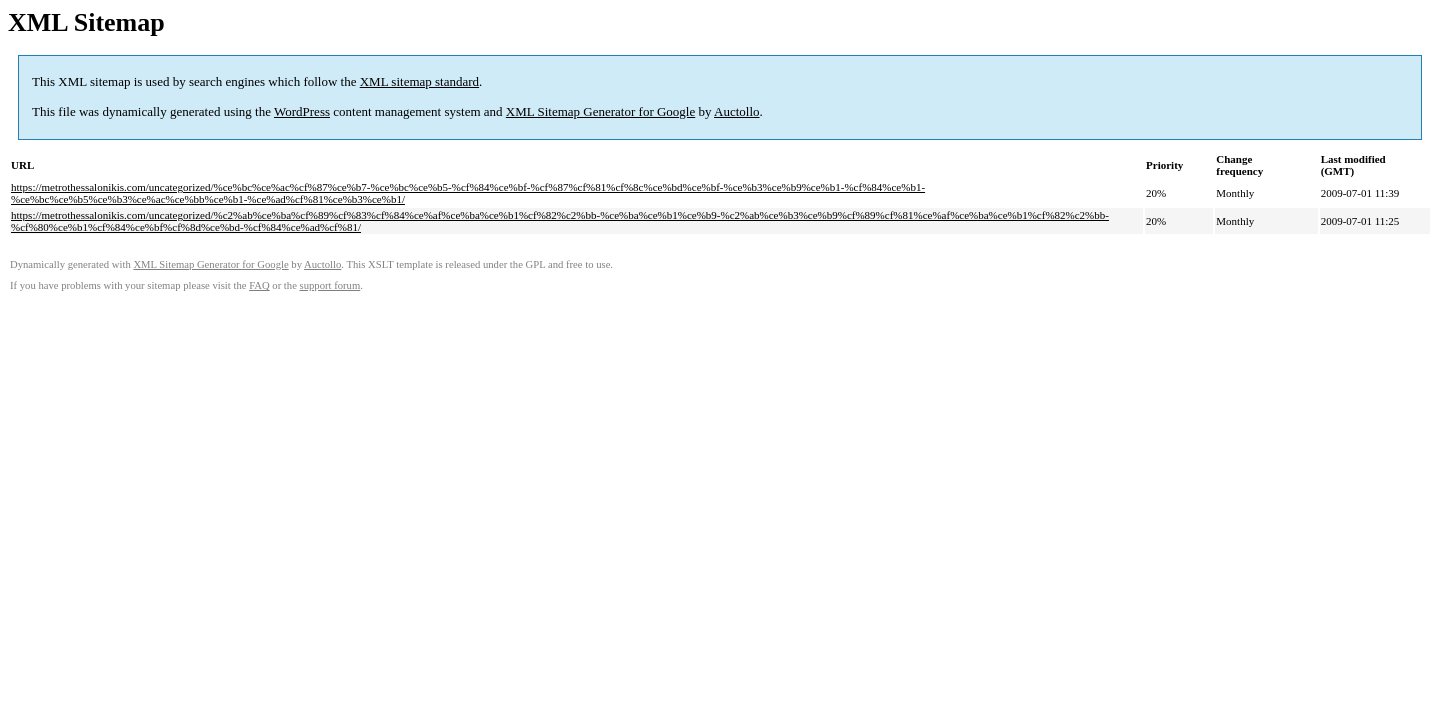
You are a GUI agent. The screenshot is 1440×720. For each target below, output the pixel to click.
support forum (330, 285)
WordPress (302, 111)
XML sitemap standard (419, 81)
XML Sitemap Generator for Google (600, 111)
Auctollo (737, 111)
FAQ (259, 285)
